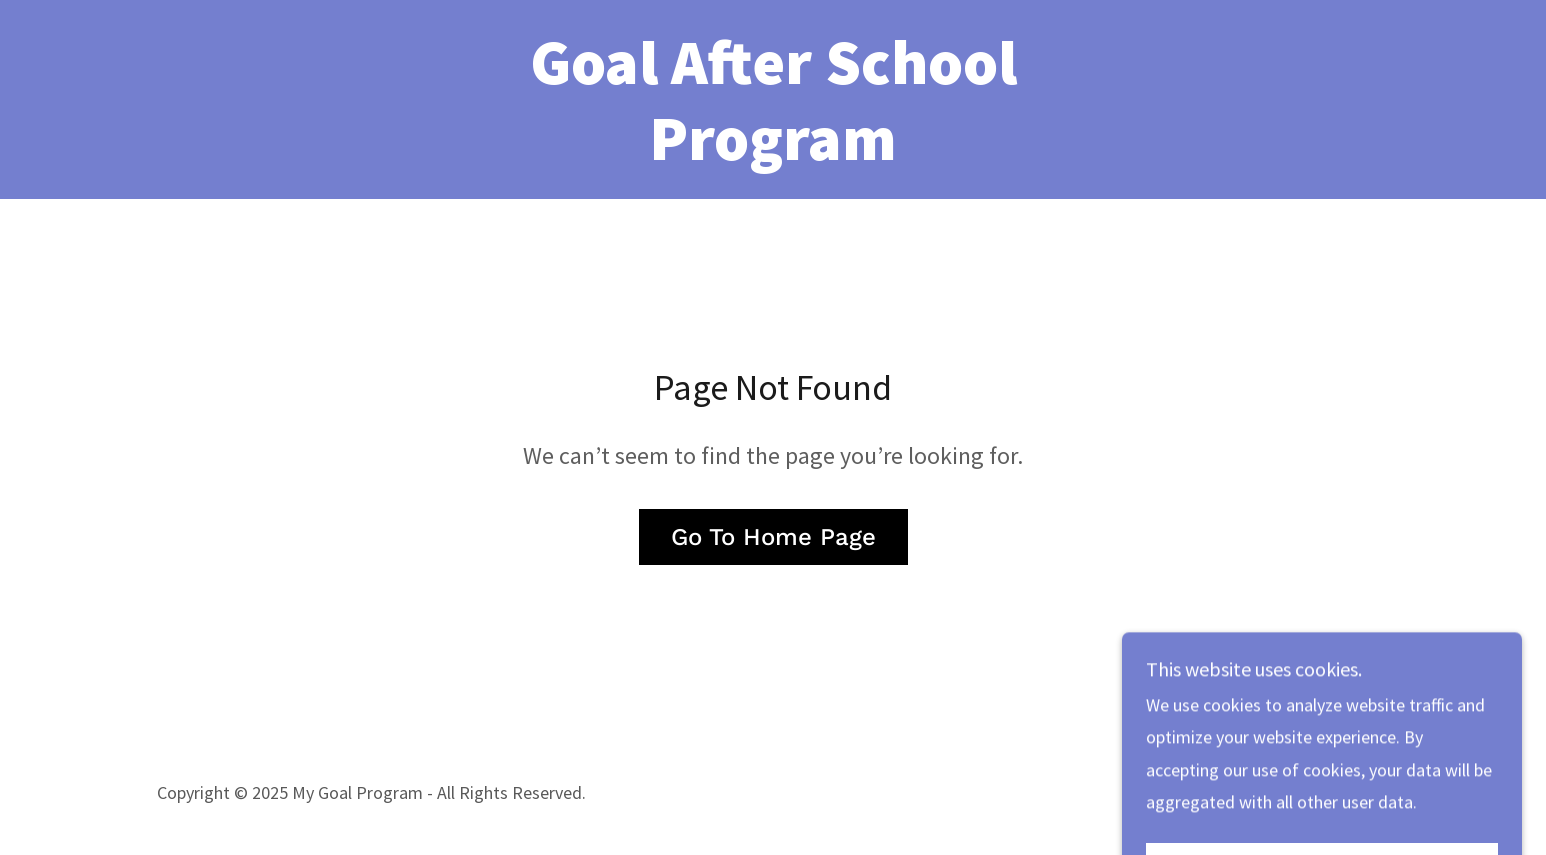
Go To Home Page (773, 537)
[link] (773, 153)
